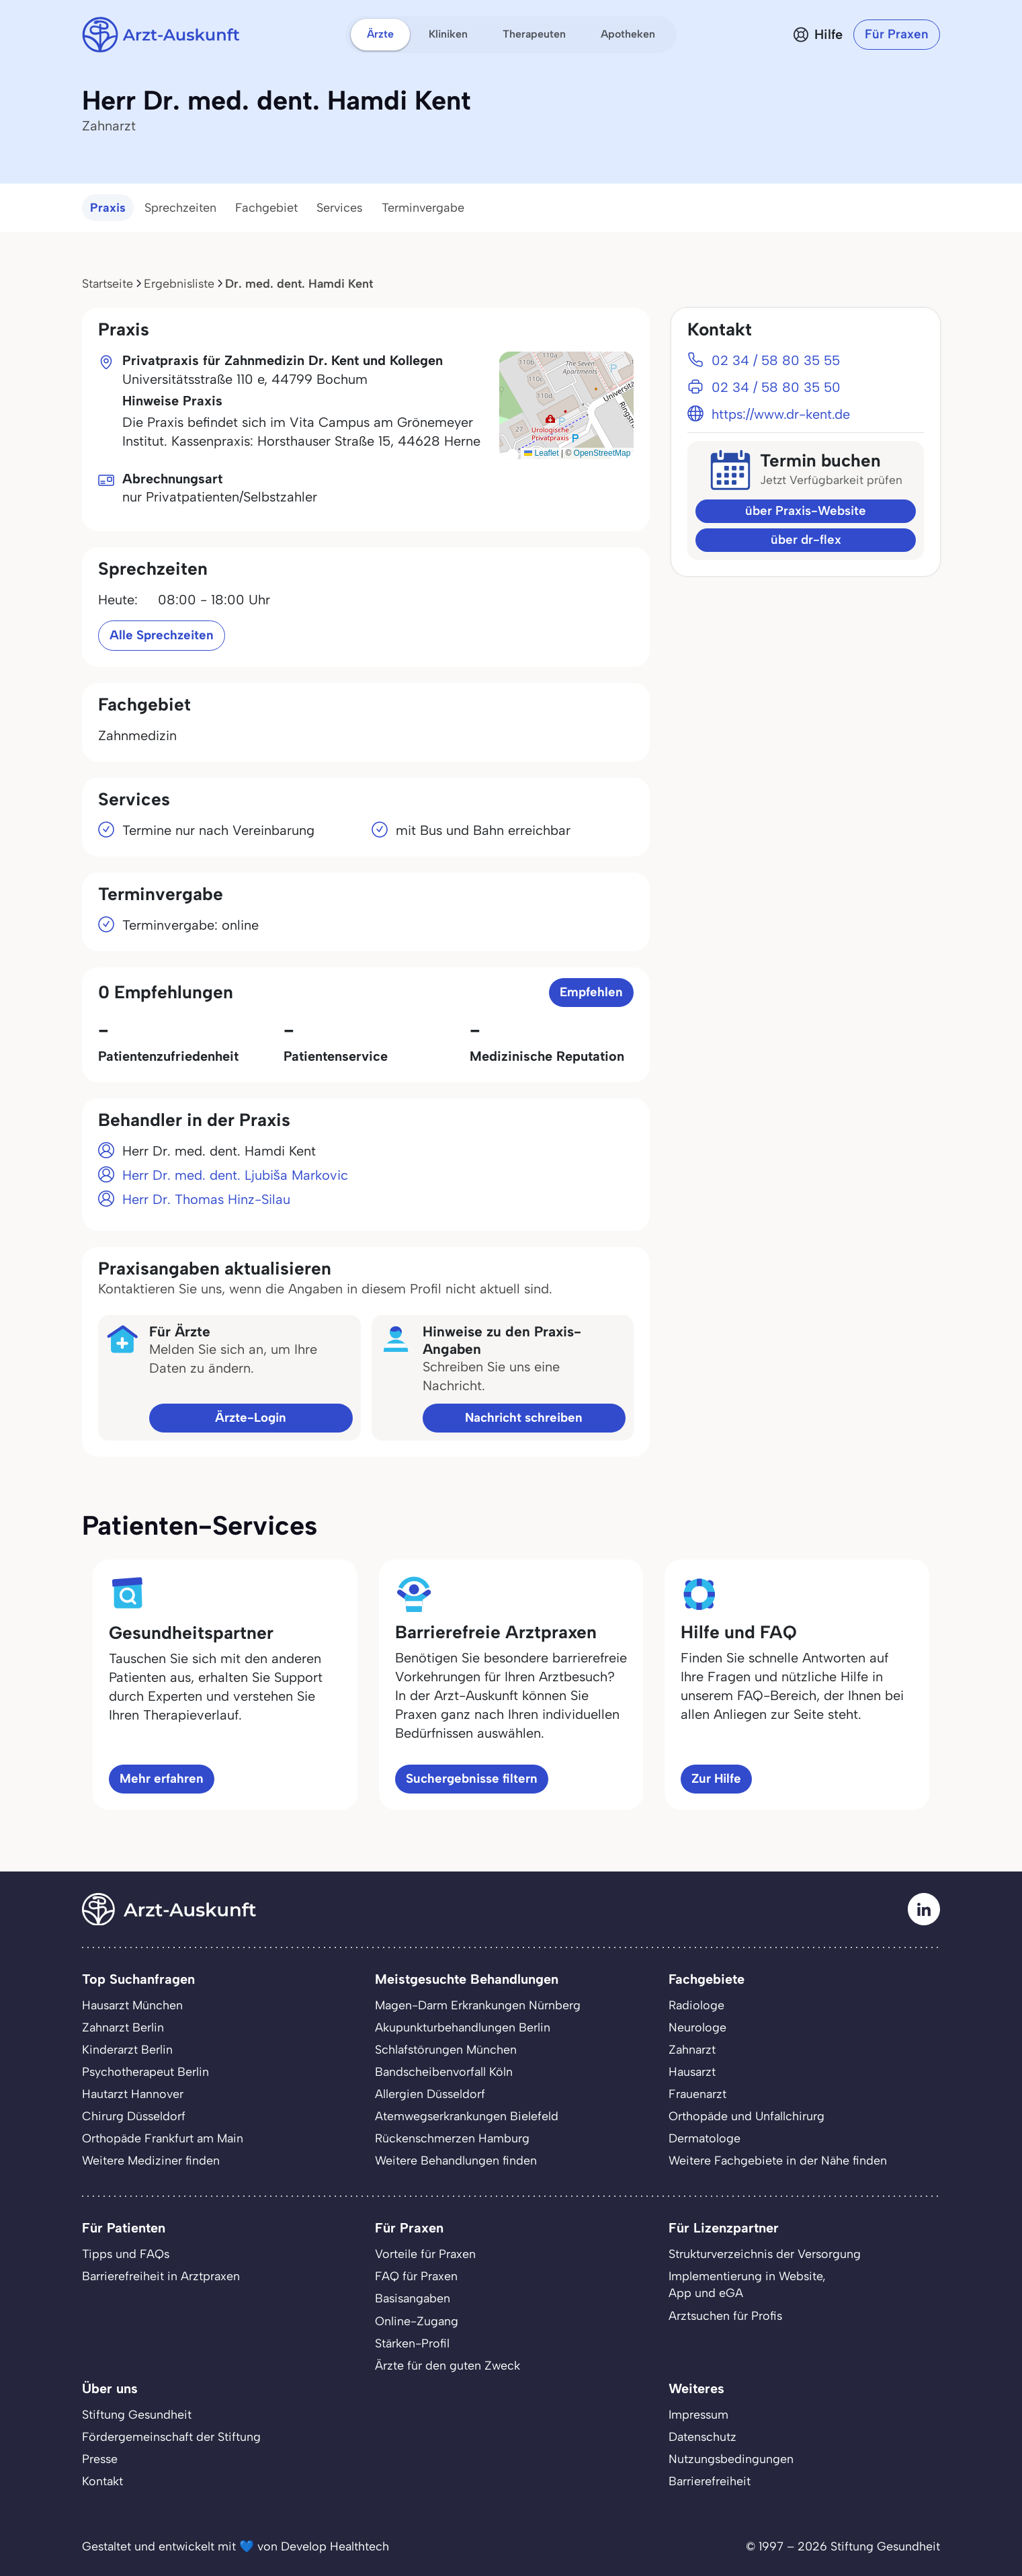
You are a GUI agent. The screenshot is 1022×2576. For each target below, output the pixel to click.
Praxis (108, 207)
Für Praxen (897, 34)
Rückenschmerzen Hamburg (452, 2138)
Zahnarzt (692, 2049)
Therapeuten (534, 34)
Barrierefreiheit (710, 2481)
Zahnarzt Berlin (123, 2027)
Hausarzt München (132, 2005)
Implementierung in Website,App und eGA (747, 2284)
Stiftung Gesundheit (136, 2414)
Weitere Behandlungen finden (456, 2160)
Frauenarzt (697, 2094)
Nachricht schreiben (524, 1417)
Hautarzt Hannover (132, 2094)
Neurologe (697, 2027)
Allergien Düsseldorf (430, 2094)
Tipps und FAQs (125, 2254)
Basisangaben (412, 2298)
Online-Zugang (416, 2321)
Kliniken (448, 34)
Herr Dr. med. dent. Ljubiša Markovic (235, 1175)
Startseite (107, 283)
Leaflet (541, 453)
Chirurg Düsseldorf (133, 2116)
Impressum (698, 2414)
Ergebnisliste (179, 283)
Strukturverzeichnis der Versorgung (765, 2254)
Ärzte (380, 34)
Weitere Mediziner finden (151, 2160)
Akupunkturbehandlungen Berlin (462, 2027)
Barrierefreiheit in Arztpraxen (161, 2276)
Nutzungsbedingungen (731, 2459)
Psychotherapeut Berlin (145, 2071)
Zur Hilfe (716, 1778)
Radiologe (696, 2005)
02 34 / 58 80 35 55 (776, 360)
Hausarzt (692, 2071)
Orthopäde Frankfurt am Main (162, 2138)
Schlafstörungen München (446, 2049)
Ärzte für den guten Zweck (447, 2365)
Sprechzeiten (180, 207)
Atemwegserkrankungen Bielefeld (466, 2116)
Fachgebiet (266, 207)
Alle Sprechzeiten (162, 635)
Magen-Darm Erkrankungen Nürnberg (478, 2005)
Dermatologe (704, 2138)
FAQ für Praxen (416, 2276)
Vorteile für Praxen (425, 2254)
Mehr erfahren (162, 1778)
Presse (100, 2459)
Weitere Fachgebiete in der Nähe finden (778, 2160)
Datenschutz (702, 2436)
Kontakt (102, 2481)
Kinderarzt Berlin (127, 2049)
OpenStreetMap (602, 453)
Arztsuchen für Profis (725, 2315)
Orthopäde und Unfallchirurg (746, 2116)
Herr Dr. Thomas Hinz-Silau (206, 1199)
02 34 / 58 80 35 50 (776, 387)
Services (339, 207)
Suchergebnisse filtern (472, 1778)
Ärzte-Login (250, 1417)
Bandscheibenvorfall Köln (444, 2071)
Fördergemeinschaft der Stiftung (171, 2436)
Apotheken (628, 34)
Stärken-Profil (412, 2343)
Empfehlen (591, 992)
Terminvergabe (423, 207)
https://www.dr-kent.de (781, 414)
